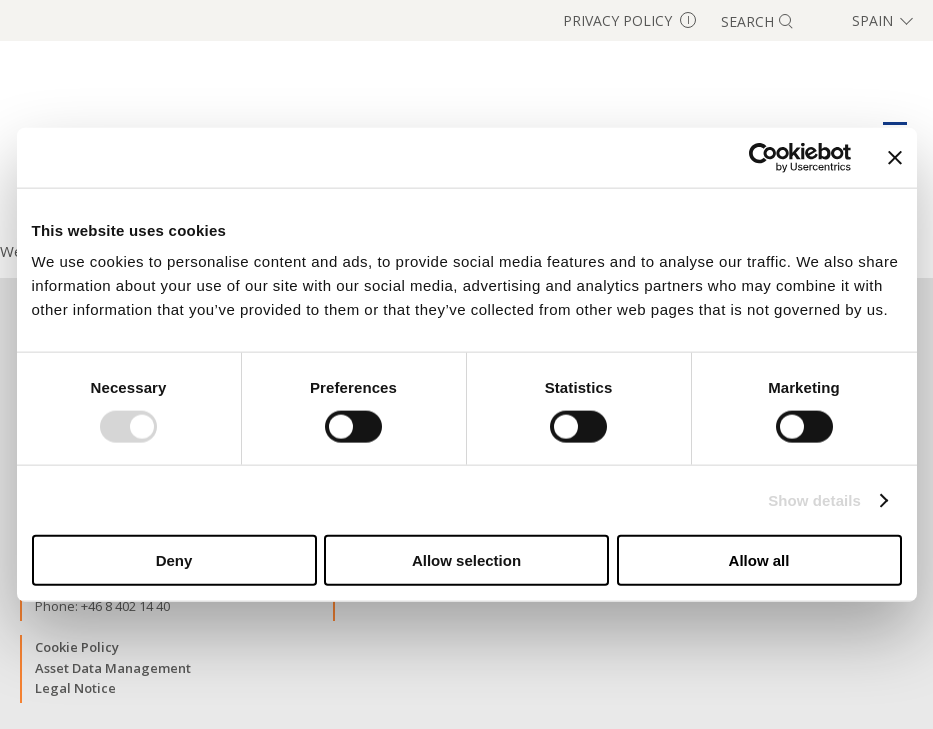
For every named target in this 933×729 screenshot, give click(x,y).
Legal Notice (75, 688)
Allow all (759, 560)
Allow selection (466, 560)
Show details (814, 499)
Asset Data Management (113, 668)
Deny (174, 560)
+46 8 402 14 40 (125, 606)
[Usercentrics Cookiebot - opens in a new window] (763, 157)
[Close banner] (895, 157)
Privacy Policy (629, 20)
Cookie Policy (77, 647)
